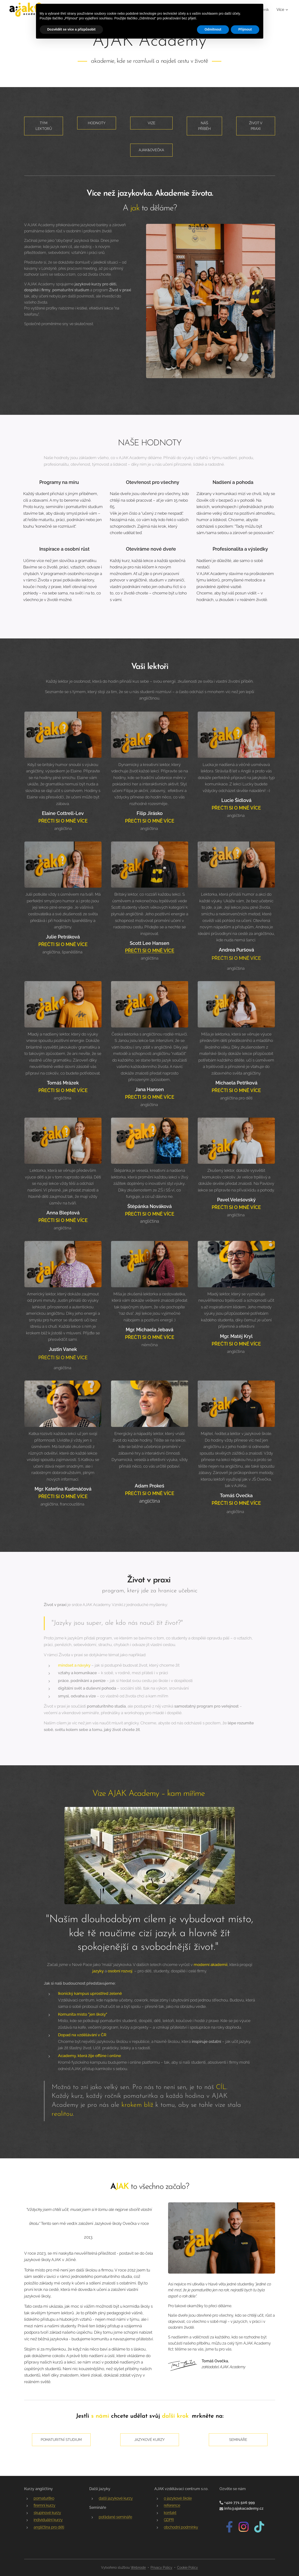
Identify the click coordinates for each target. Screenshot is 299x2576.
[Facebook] (232, 2529)
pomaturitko (44, 2498)
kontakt (170, 2512)
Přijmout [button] (245, 29)
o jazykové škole (178, 2498)
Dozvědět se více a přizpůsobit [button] (71, 29)
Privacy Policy (161, 2567)
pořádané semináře (115, 2517)
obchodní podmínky (181, 2527)
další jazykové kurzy (116, 2498)
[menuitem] (281, 10)
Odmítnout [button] (213, 29)
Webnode (138, 2567)
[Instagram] (246, 2529)
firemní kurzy (44, 2505)
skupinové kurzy (47, 2512)
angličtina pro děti (49, 2527)
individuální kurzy (48, 2520)
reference (172, 2505)
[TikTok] (261, 2529)
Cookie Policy (187, 2567)
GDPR (169, 2520)
